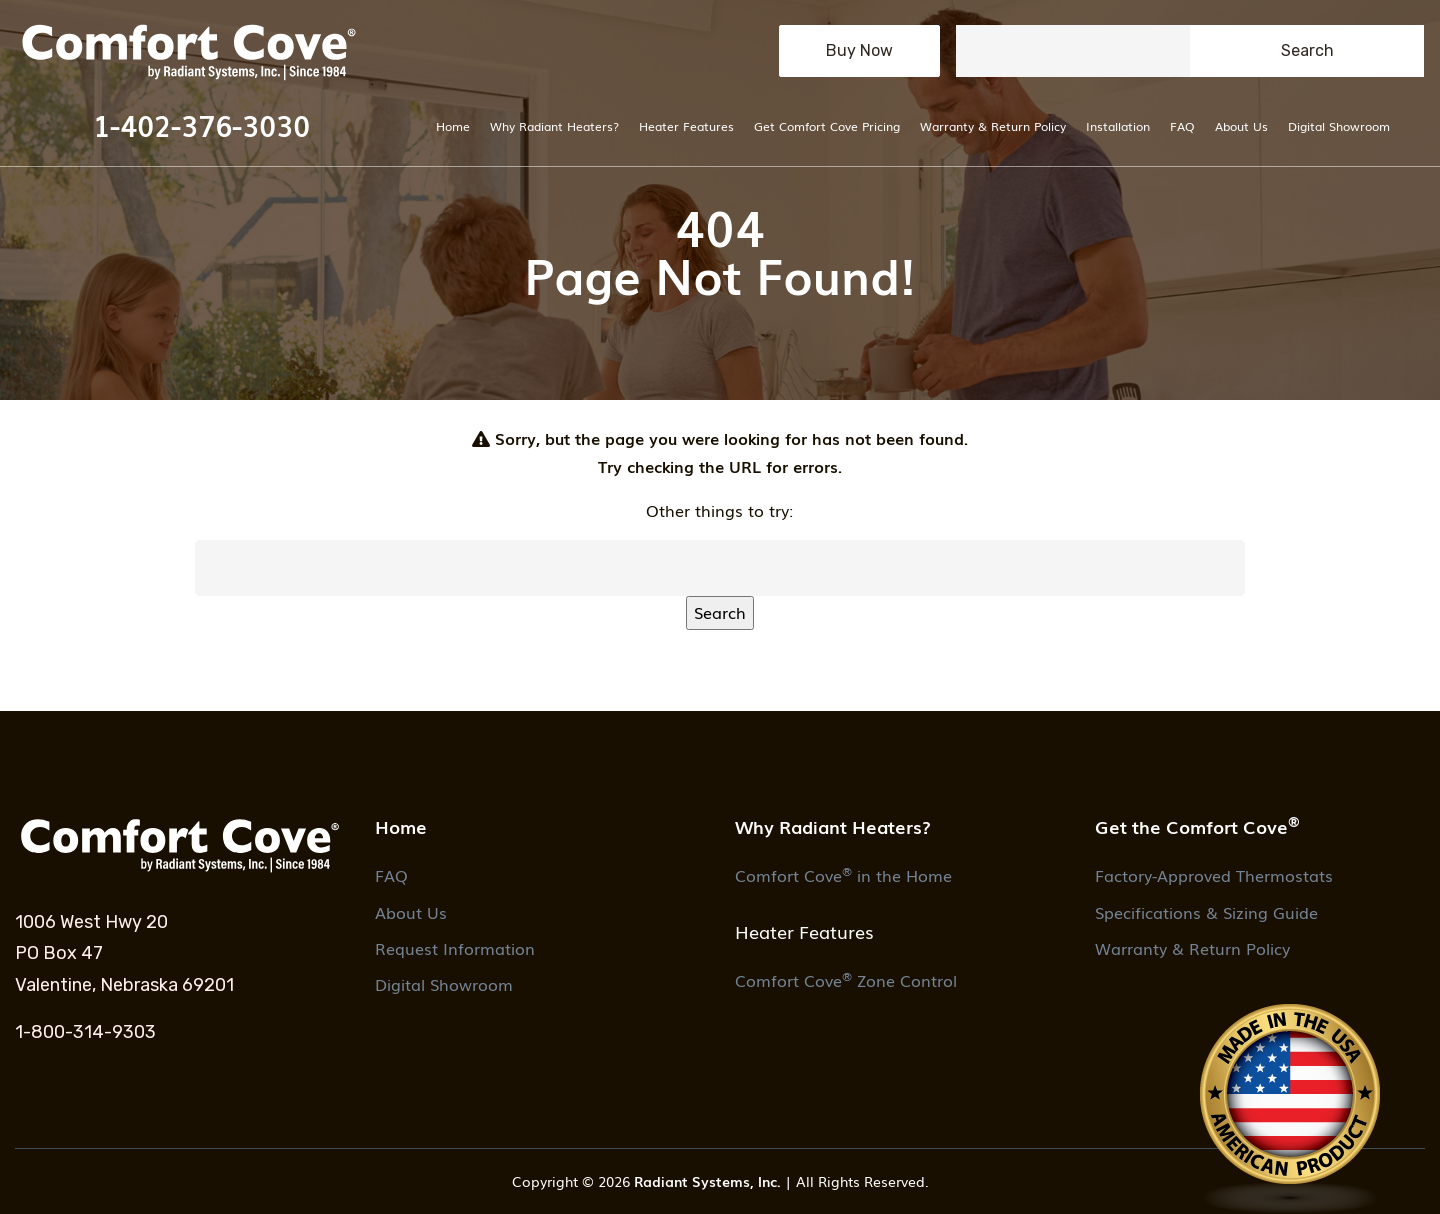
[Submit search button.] (1307, 51)
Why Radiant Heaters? (554, 125)
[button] (201, 50)
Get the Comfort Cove (1197, 825)
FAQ (1182, 125)
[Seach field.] (1073, 51)
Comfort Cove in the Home (843, 874)
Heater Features (686, 125)
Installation (1118, 125)
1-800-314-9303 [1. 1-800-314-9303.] (85, 1032)
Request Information (455, 948)
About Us (1241, 125)
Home (453, 125)
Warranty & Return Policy (993, 125)
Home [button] (401, 826)
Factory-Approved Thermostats (1214, 875)
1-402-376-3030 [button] (201, 124)
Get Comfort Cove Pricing (827, 125)
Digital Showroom (1339, 125)
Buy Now (859, 50)
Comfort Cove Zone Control (846, 979)
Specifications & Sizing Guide (1206, 912)
